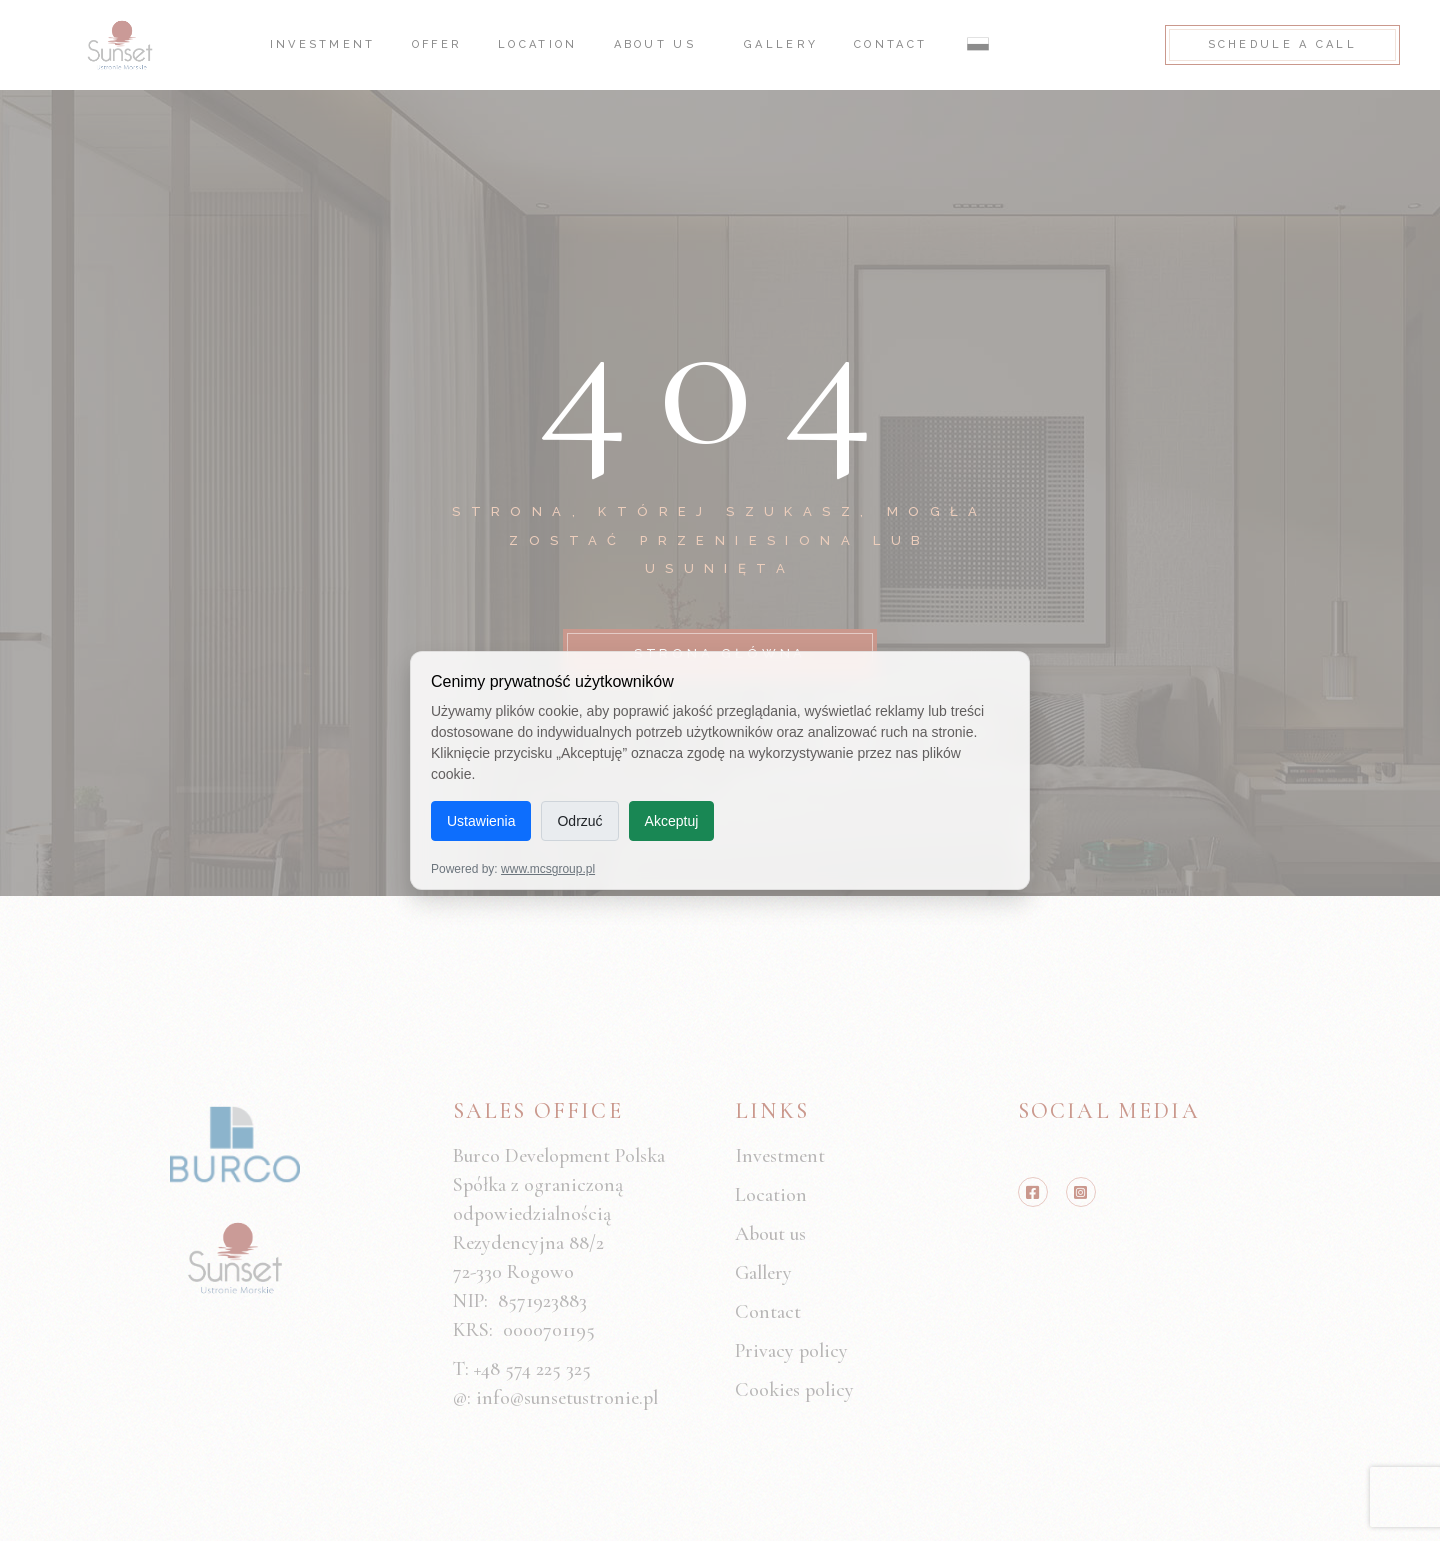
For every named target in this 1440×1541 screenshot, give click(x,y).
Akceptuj (672, 821)
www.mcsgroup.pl (548, 869)
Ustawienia (481, 821)
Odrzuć (579, 821)
